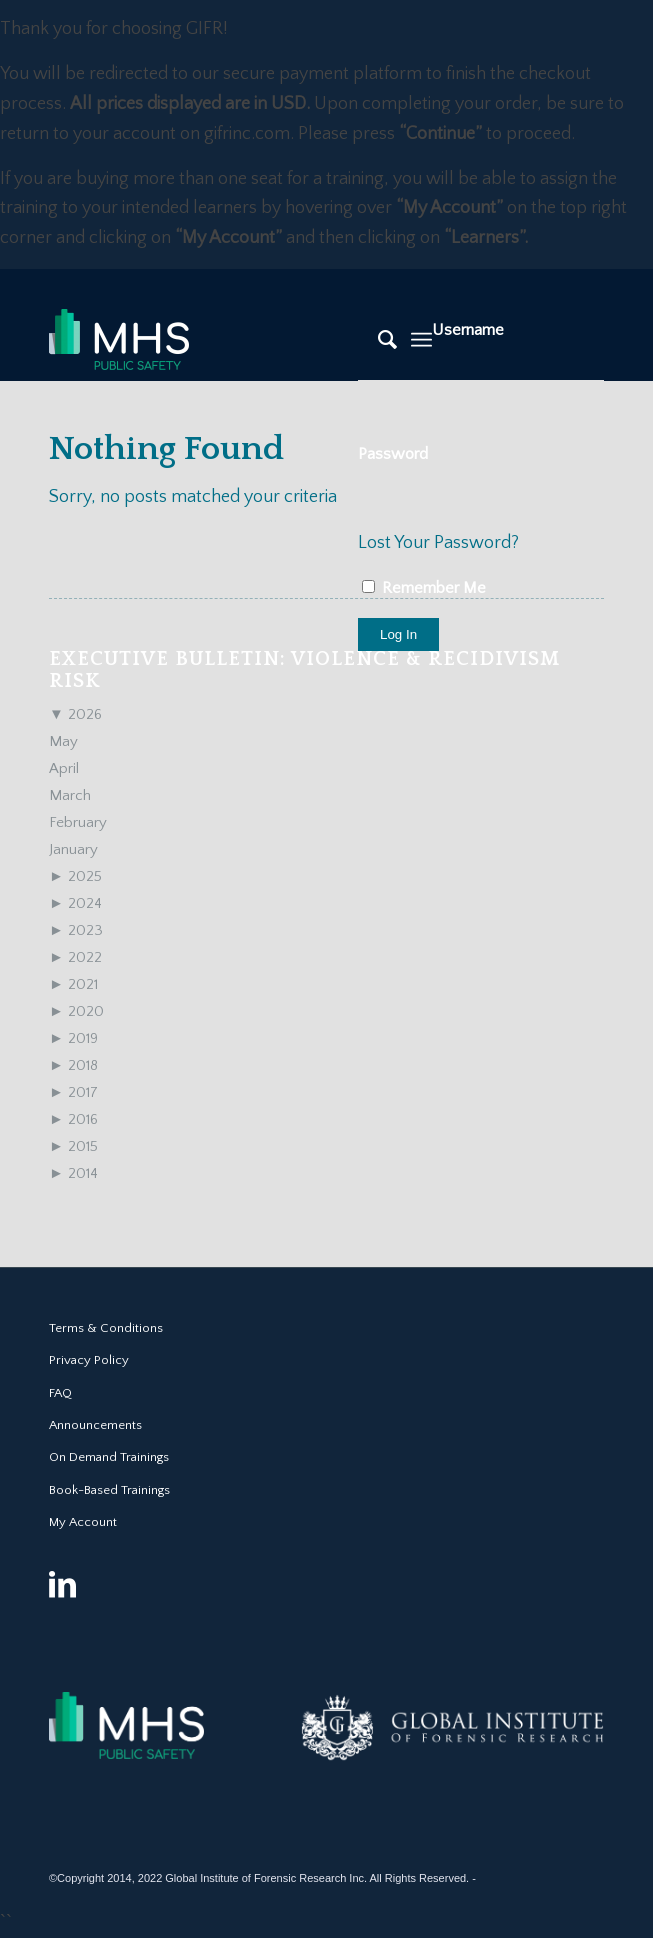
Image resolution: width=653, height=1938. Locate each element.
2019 (73, 1038)
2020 (76, 1011)
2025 (75, 876)
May (63, 741)
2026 (75, 714)
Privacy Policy (89, 1360)
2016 (73, 1119)
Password (393, 454)
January (73, 849)
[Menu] (421, 340)
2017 (73, 1092)
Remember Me (424, 588)
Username (468, 330)
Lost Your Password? (438, 543)
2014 (73, 1173)
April (64, 768)
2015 (73, 1146)
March (70, 795)
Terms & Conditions (106, 1328)
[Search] (377, 340)
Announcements (95, 1425)
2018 (73, 1065)
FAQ (60, 1393)
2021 (73, 984)
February (78, 822)
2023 (76, 930)
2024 (75, 903)
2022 (75, 957)
